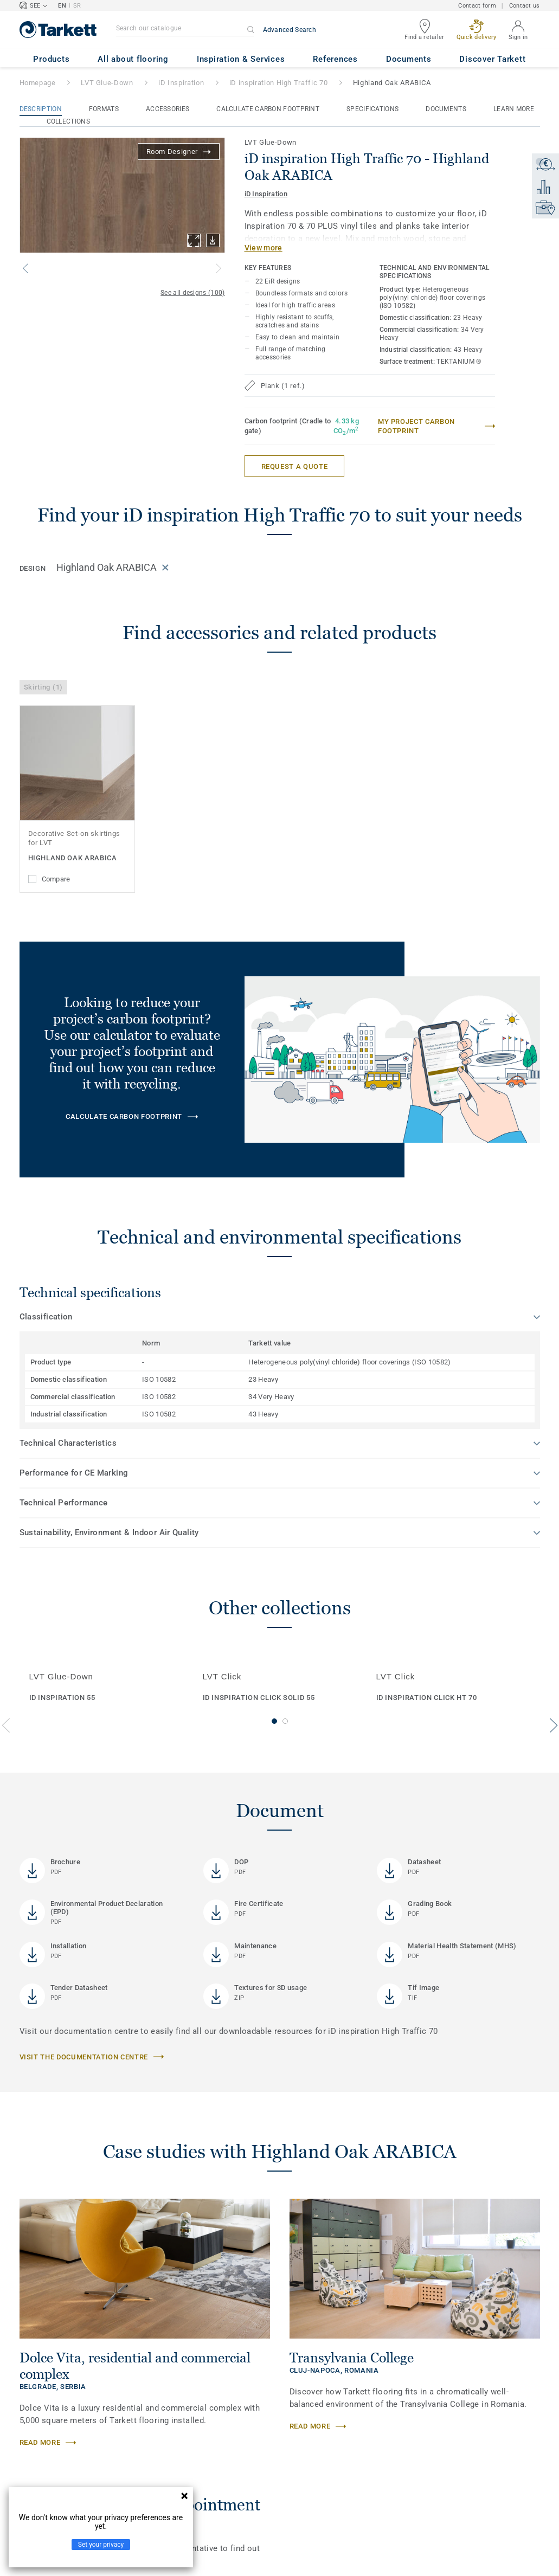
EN (62, 5)
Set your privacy (101, 2544)
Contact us (524, 5)
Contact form (477, 5)
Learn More (513, 109)
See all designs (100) (192, 293)
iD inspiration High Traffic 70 (278, 83)
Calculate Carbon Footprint (267, 109)
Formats (104, 109)
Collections (68, 121)
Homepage (38, 83)
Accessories (167, 109)
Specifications (372, 109)
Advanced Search (290, 30)
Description (41, 109)
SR (77, 5)
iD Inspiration (181, 83)
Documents (446, 109)
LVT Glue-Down (107, 83)
